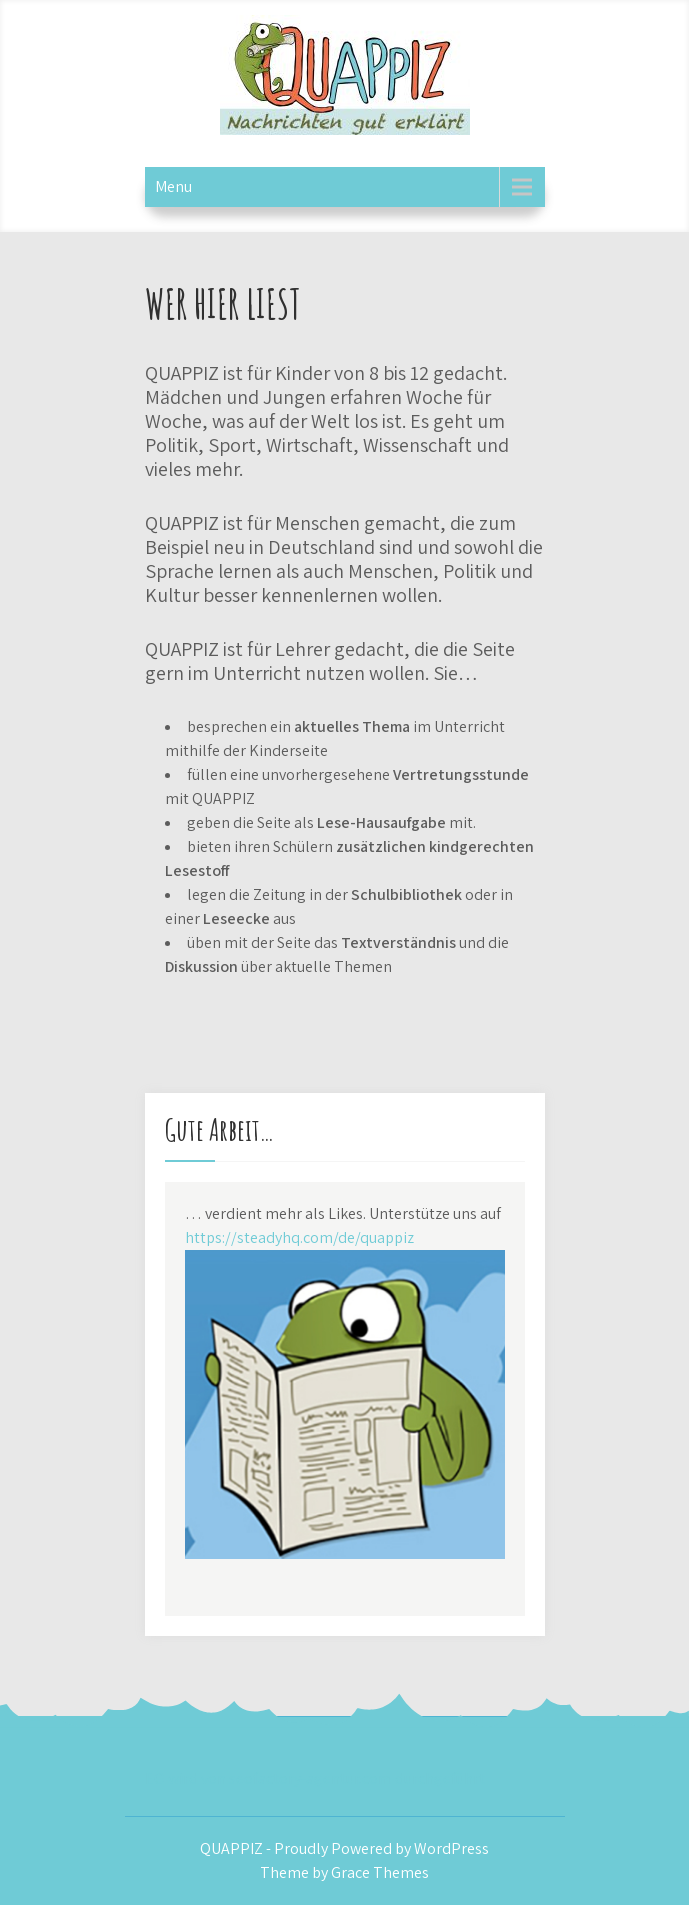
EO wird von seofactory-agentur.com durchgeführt (315, 1778)
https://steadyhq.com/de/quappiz (299, 1237)
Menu (173, 186)
